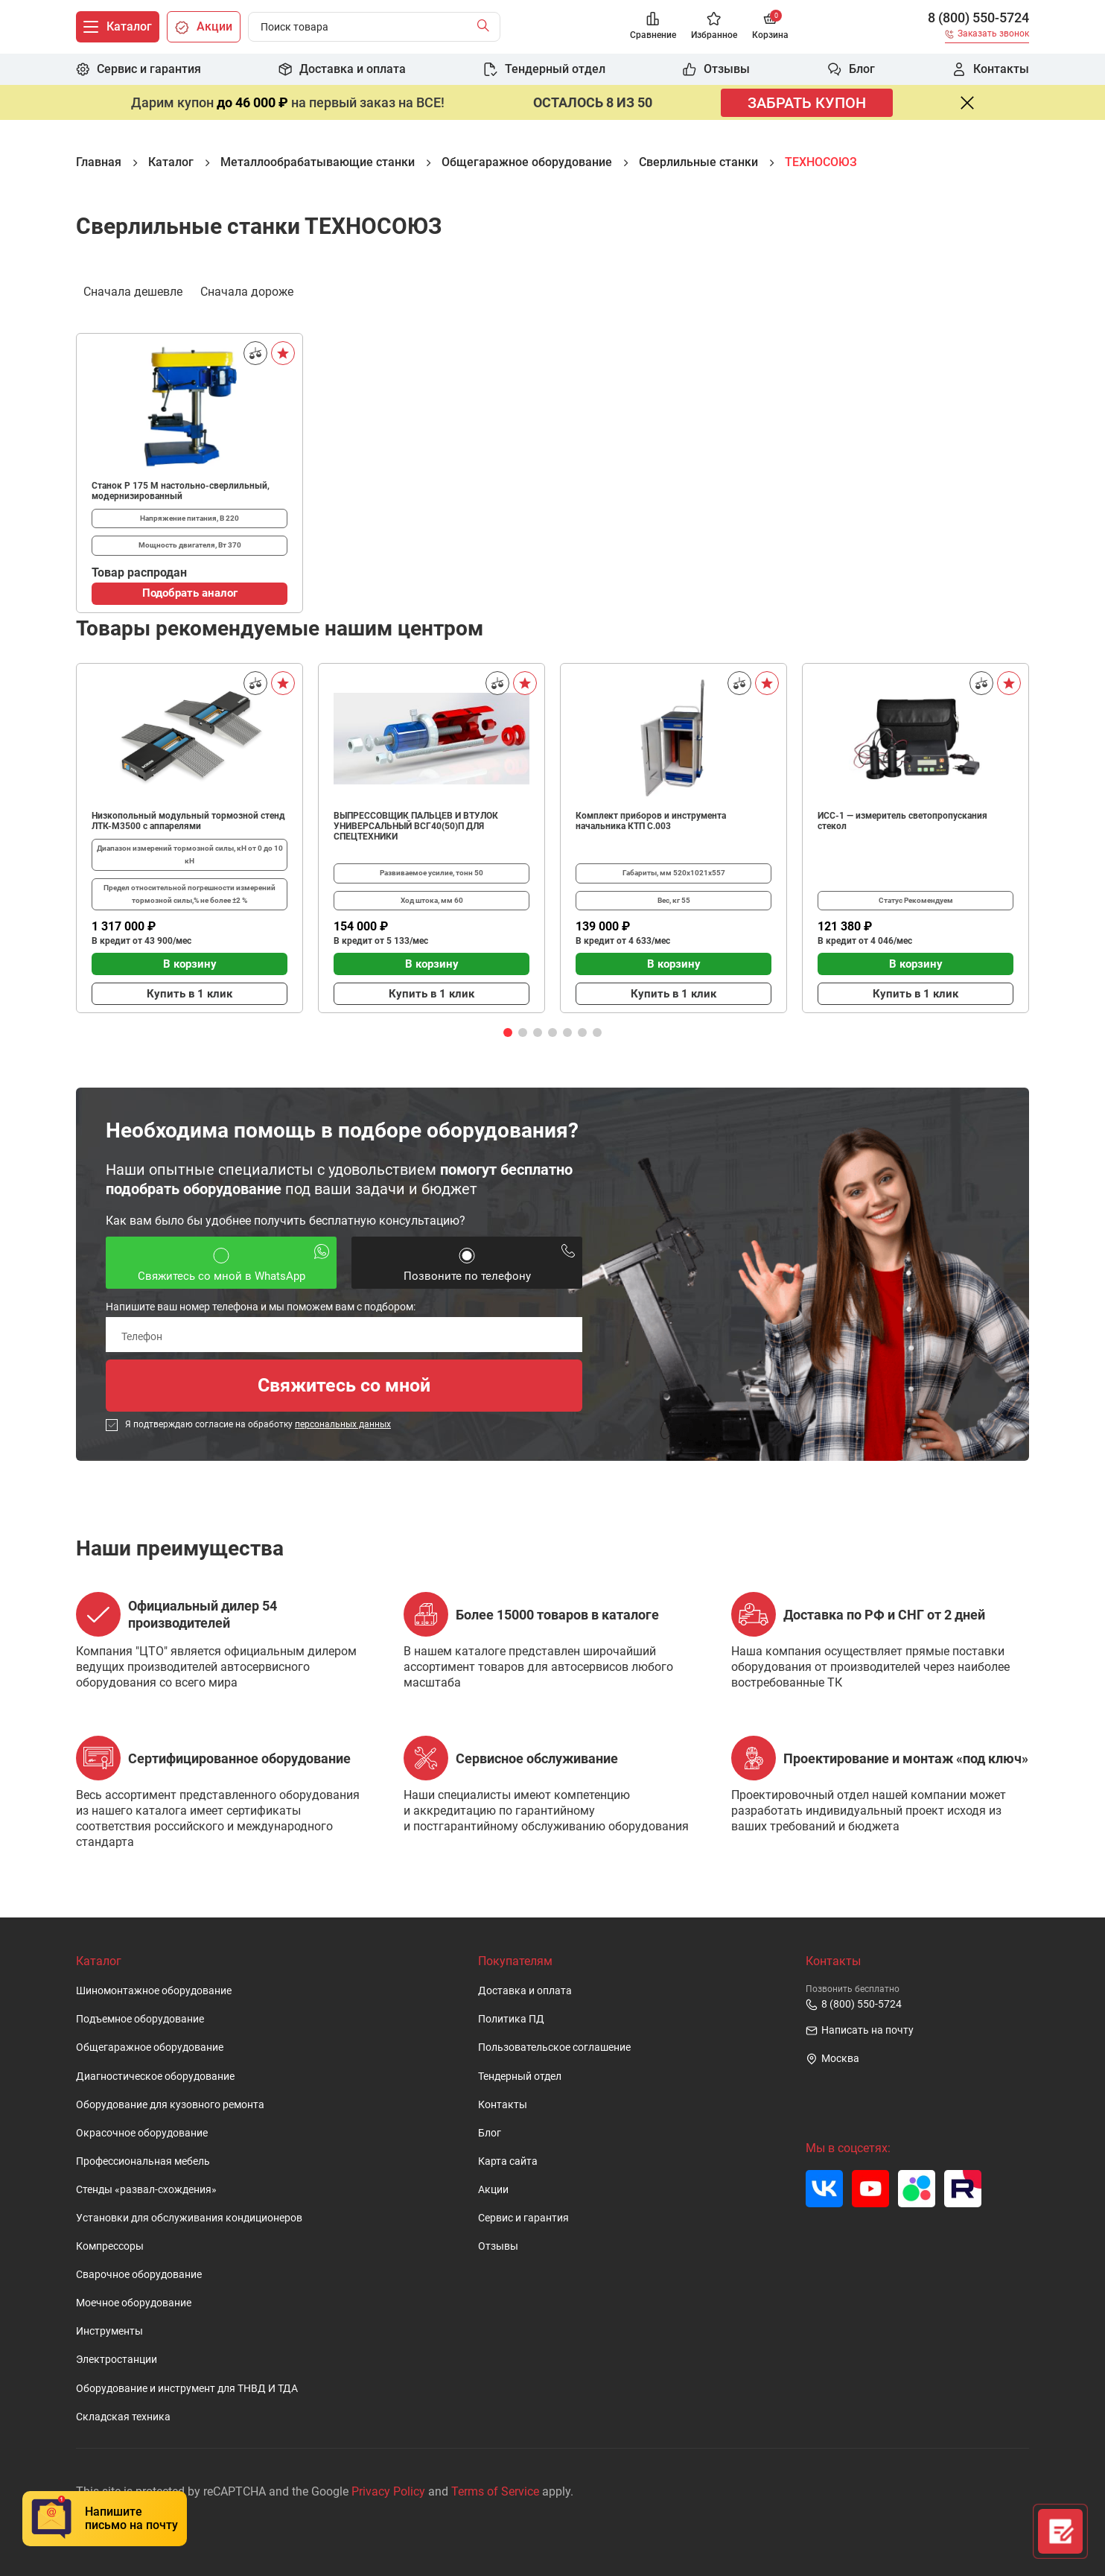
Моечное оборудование (133, 2303)
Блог (489, 2133)
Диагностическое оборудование (155, 2076)
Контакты (502, 2104)
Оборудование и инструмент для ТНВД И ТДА (187, 2388)
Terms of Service (495, 2491)
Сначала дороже (246, 290)
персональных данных (343, 1424)
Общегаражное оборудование (149, 2047)
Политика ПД (511, 2019)
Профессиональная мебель (143, 2161)
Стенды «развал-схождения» (146, 2189)
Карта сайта (508, 2161)
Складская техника (123, 2417)
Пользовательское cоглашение (554, 2047)
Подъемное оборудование (140, 2019)
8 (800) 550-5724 (978, 17)
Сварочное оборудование (139, 2274)
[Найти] (486, 27)
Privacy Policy (388, 2491)
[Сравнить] (255, 353)
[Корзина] (770, 27)
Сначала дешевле (132, 290)
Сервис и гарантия (523, 2218)
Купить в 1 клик (189, 993)
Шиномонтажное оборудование (154, 1990)
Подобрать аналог (190, 593)
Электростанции (116, 2359)
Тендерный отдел (519, 2076)
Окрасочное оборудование (142, 2133)
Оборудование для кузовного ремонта (170, 2104)
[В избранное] (283, 353)
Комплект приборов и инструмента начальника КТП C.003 (651, 820)
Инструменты (109, 2331)
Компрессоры (110, 2246)
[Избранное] (714, 27)
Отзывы (498, 2246)
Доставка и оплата (525, 1990)
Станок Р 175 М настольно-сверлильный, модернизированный (181, 490)
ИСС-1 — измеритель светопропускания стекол (902, 820)
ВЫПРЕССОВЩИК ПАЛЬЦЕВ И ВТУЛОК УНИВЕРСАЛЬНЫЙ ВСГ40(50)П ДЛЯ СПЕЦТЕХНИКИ (416, 826)
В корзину (190, 964)
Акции (493, 2189)
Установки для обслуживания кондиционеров (189, 2218)
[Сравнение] (653, 27)
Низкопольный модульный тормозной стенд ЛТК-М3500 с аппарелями (188, 820)
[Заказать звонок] (987, 36)
